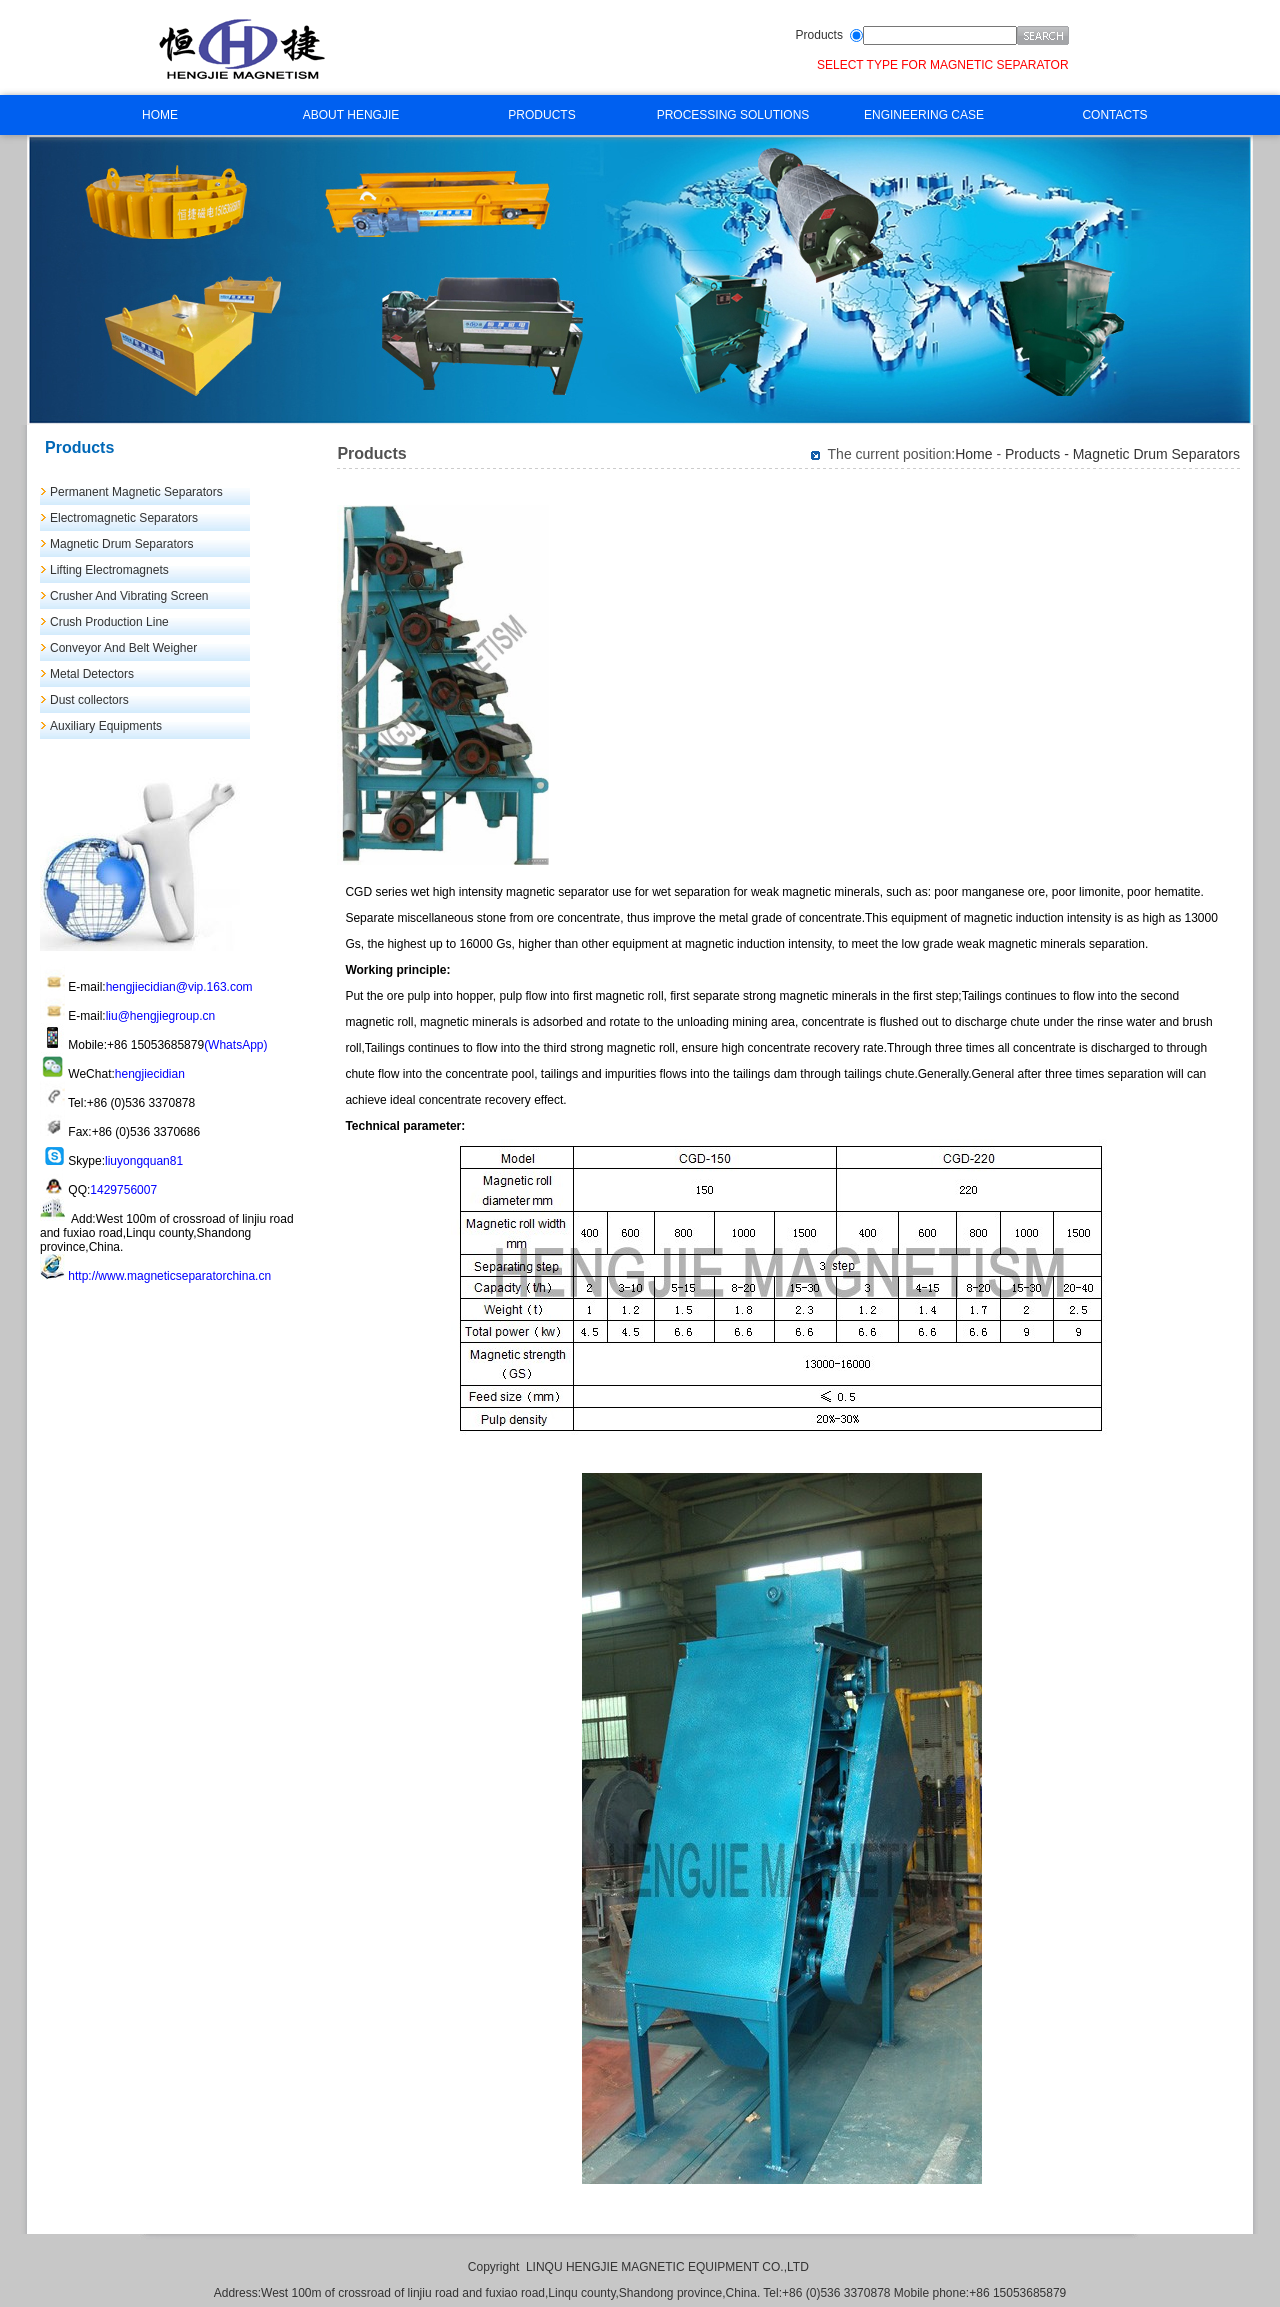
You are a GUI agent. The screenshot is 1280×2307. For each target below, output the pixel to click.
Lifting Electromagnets (109, 570)
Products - (1039, 454)
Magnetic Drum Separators (121, 544)
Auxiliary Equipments (106, 726)
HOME (160, 115)
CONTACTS (1114, 115)
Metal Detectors (92, 674)
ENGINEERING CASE (924, 115)
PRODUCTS (541, 115)
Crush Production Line (109, 622)
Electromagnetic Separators (124, 518)
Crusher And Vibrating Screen (129, 596)
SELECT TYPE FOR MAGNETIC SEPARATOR (943, 65)
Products (819, 35)
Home (973, 454)
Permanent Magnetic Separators (136, 492)
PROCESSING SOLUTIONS (733, 115)
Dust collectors (89, 700)
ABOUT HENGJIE (351, 115)
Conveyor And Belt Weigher (123, 648)
